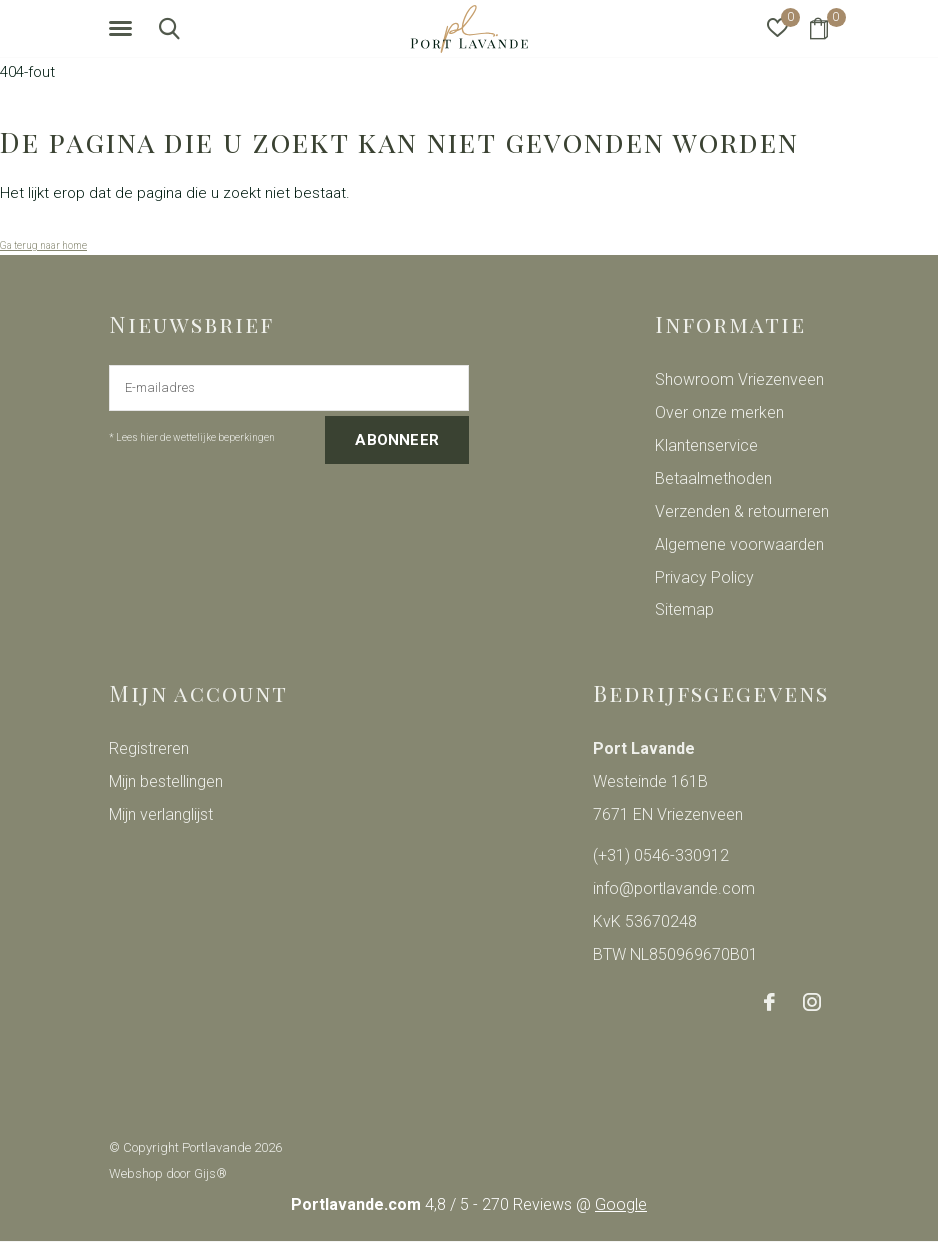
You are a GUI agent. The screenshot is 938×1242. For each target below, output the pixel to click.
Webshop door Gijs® (168, 1173)
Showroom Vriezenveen (739, 379)
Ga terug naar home (43, 245)
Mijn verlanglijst (161, 814)
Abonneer (397, 440)
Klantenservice (706, 445)
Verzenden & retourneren (742, 511)
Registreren (149, 748)
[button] (124, 29)
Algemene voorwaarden (739, 544)
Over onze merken (719, 412)
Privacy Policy (704, 577)
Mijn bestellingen (166, 781)
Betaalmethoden (713, 478)
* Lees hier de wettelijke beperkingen (192, 437)
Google (621, 1204)
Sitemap (684, 609)
